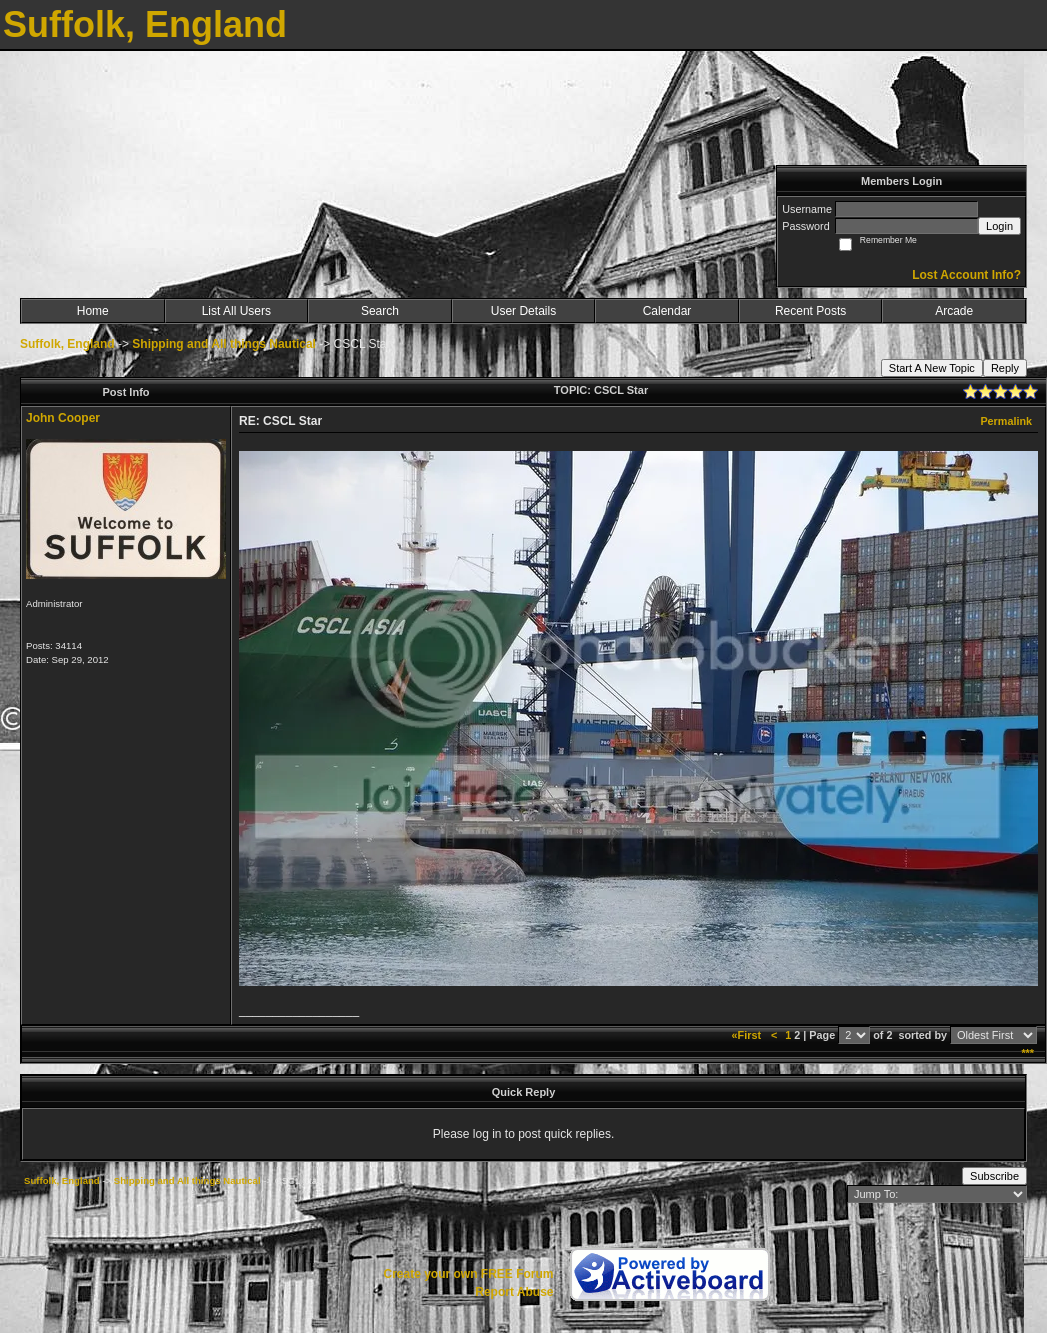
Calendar (667, 311)
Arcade (954, 311)
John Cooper (63, 418)
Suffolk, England (67, 344)
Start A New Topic (932, 368)
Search (380, 311)
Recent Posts (810, 311)
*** (1027, 1053)
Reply (1005, 368)
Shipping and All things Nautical (224, 344)
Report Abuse (514, 1292)
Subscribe (994, 1176)
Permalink (1006, 421)
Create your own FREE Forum (468, 1274)
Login (999, 226)
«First (748, 1035)
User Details (523, 311)
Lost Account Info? (966, 275)
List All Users (236, 311)
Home (93, 311)
